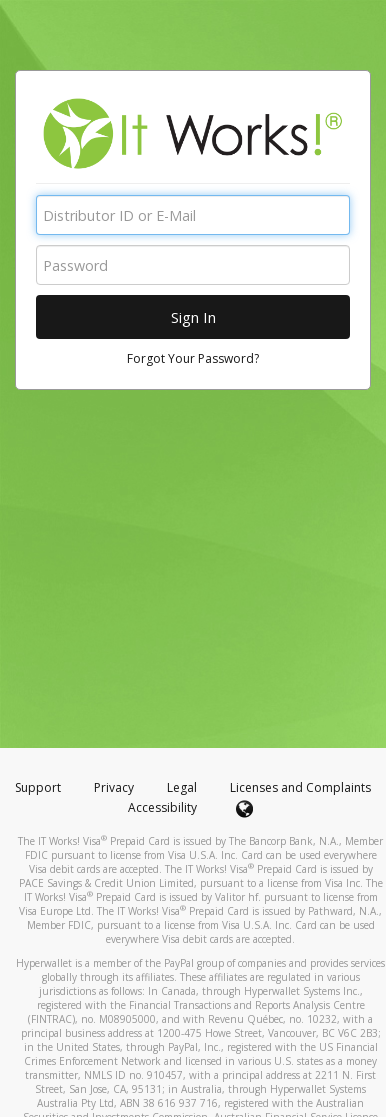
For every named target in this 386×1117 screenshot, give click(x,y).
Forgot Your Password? (193, 358)
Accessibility (162, 807)
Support (38, 787)
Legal (182, 787)
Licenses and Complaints (300, 787)
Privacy (114, 787)
